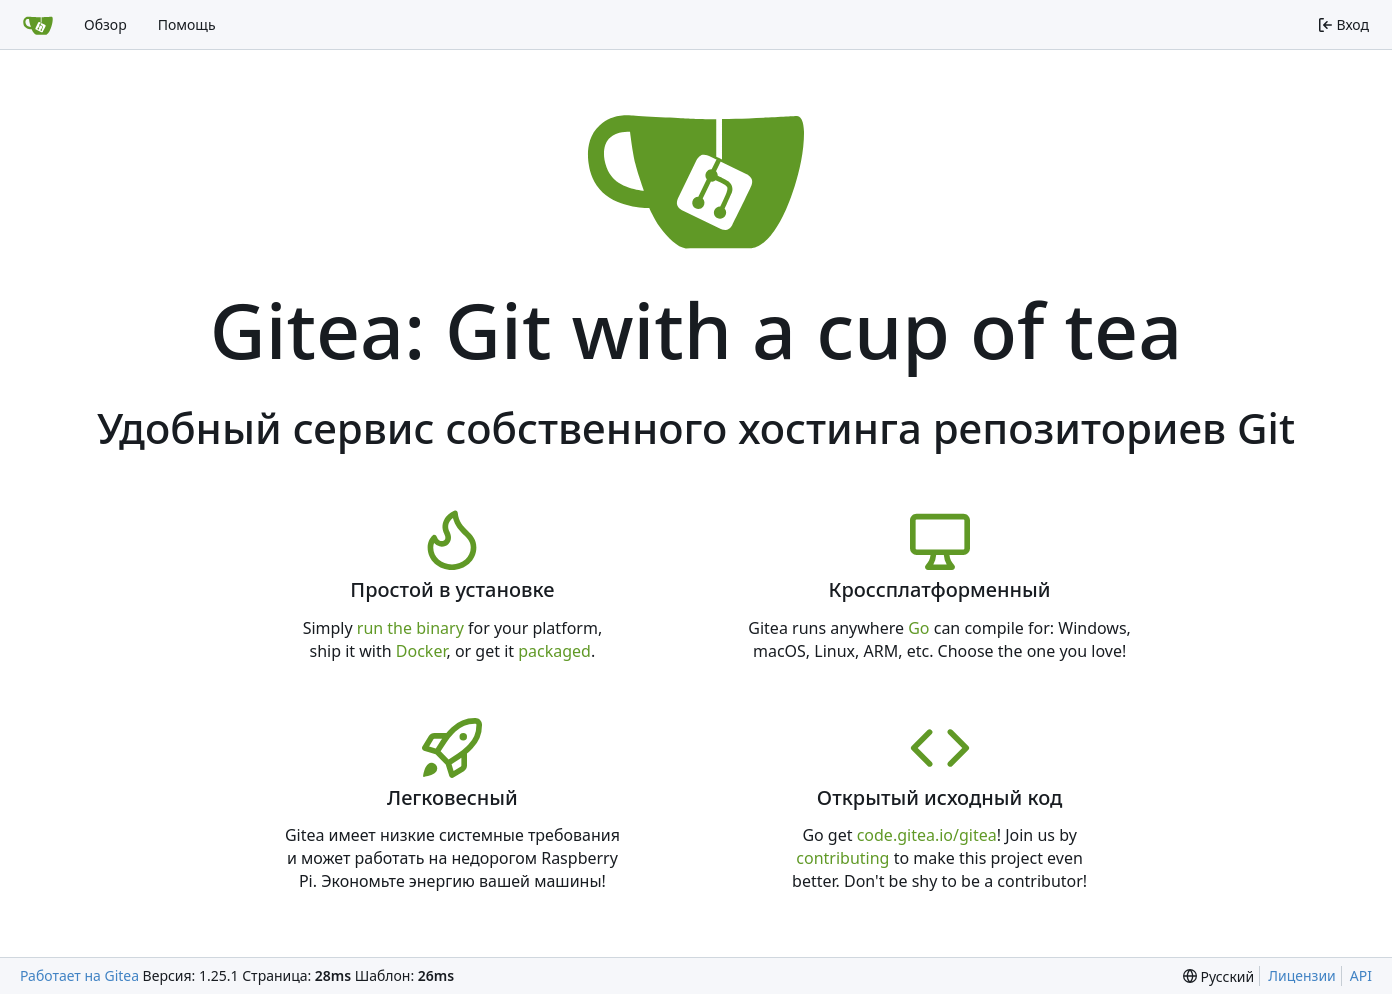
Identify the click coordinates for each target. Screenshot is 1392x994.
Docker (421, 651)
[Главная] (38, 25)
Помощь (187, 24)
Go (918, 628)
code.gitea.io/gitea (927, 835)
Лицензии (1302, 975)
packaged (554, 651)
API (1361, 975)
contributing (842, 858)
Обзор (105, 24)
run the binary (410, 628)
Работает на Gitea (79, 975)
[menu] (1218, 976)
